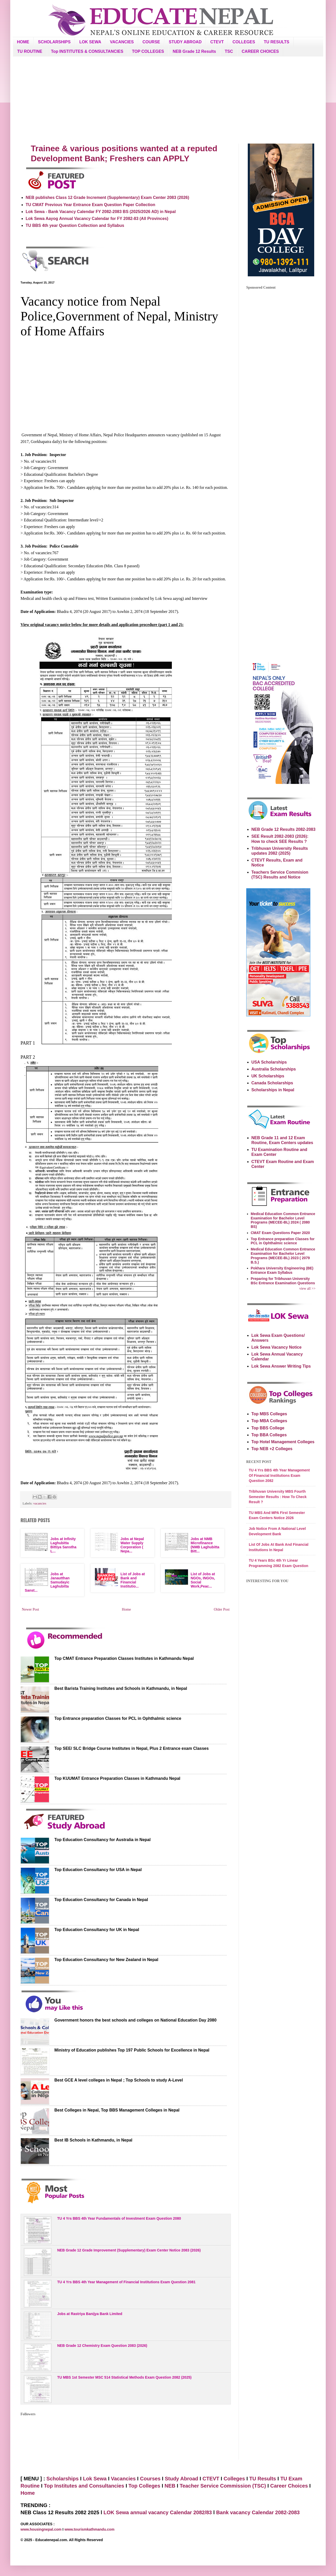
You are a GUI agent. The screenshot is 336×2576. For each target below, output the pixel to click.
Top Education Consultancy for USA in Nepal (98, 1869)
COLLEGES (243, 42)
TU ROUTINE (29, 51)
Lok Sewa (94, 2478)
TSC (229, 51)
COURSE (151, 42)
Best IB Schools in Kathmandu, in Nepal (93, 2140)
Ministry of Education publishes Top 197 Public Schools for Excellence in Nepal (131, 2050)
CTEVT (217, 42)
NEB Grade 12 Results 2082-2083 (283, 829)
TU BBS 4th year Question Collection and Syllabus (75, 225)
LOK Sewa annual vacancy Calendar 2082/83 (158, 2512)
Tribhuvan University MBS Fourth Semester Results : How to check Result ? (278, 1496)
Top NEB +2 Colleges (271, 1449)
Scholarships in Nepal (272, 1090)
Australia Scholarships (273, 1069)
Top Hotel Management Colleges (282, 1442)
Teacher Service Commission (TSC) (223, 2486)
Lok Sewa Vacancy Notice (276, 1347)
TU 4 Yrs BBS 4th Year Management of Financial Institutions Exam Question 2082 (279, 1475)
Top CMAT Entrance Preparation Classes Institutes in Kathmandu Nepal (124, 1658)
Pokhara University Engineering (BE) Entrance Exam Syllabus (282, 1270)
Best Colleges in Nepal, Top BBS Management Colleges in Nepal (117, 2110)
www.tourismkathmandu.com (89, 2529)
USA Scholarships (269, 1062)
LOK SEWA (90, 42)
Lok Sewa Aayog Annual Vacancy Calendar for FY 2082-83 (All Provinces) (97, 218)
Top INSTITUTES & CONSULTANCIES (87, 51)
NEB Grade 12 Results (194, 51)
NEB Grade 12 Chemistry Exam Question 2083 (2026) (102, 2345)
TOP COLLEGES (148, 51)
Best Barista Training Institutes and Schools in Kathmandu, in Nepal (120, 1688)
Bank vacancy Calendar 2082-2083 (258, 2512)
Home (126, 1609)
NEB (170, 2486)
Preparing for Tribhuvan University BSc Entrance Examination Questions (283, 1281)
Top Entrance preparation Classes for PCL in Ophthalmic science (117, 1718)
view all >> (307, 1288)
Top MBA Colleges (269, 1421)
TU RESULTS (276, 42)
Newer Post (30, 1609)
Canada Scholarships (272, 1083)
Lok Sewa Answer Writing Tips (281, 1366)
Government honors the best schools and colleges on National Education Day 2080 (135, 2020)
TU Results (262, 2478)
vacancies (39, 1503)
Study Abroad (181, 2478)
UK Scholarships (267, 1076)
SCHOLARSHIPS (54, 42)
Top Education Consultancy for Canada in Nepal (101, 1899)
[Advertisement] (168, 100)
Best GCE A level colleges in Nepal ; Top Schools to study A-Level (118, 2080)
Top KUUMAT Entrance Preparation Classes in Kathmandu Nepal (117, 1778)
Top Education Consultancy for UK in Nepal (96, 1929)
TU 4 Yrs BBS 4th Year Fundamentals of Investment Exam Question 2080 (119, 2218)
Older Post (222, 1609)
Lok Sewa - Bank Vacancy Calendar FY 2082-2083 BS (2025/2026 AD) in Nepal (101, 211)
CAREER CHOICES (260, 51)
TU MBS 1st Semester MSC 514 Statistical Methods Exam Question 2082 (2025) (124, 2377)
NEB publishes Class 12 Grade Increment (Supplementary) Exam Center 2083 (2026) (107, 197)
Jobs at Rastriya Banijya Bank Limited (89, 2314)
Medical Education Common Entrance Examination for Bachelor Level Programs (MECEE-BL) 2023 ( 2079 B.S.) (283, 1255)
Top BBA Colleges (269, 1435)
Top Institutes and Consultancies (84, 2486)
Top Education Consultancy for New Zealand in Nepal (106, 1959)
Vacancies (123, 2478)
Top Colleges (144, 2486)
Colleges (234, 2478)
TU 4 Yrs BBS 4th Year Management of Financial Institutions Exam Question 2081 (126, 2282)
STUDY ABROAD (185, 42)
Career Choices (289, 2486)
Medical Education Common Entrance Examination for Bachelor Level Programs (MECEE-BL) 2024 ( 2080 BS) (283, 1220)
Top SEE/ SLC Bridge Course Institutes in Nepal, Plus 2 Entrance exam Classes (131, 1748)
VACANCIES (122, 42)
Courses (150, 2478)
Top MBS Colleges (269, 1414)
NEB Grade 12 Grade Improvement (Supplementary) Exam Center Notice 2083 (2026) (129, 2250)
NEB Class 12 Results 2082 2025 (61, 2512)
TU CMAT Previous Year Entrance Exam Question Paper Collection (90, 205)
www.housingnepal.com (42, 2529)
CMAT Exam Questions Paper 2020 (280, 1233)
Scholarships (62, 2478)
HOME (23, 42)
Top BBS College (267, 1428)
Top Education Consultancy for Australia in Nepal (102, 1839)
